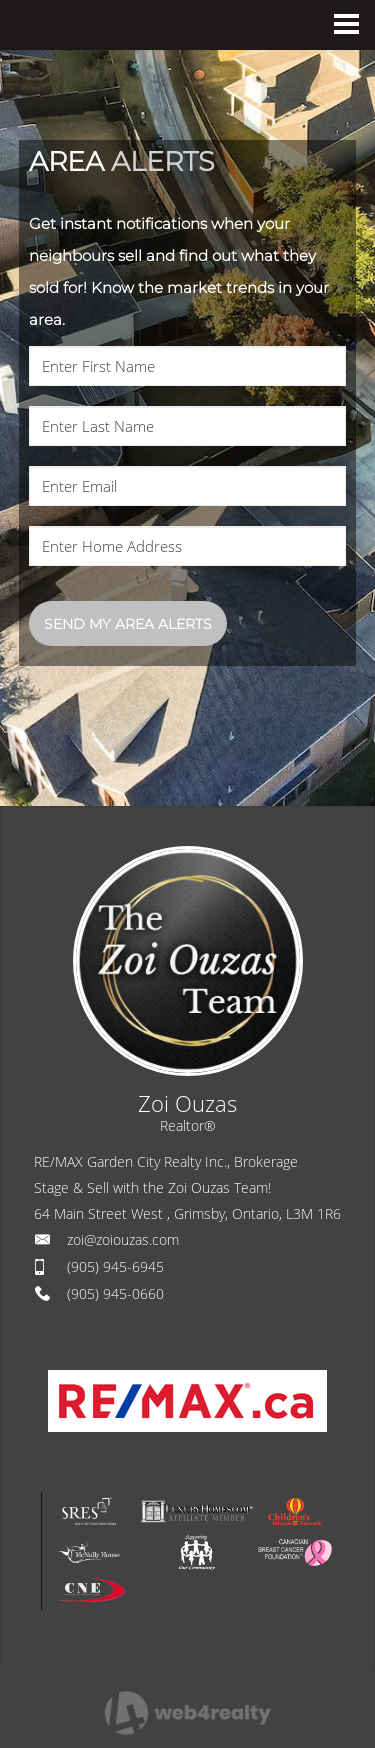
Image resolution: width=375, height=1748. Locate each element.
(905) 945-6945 (115, 1266)
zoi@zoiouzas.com (123, 1239)
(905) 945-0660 (115, 1293)
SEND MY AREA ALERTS (128, 624)
